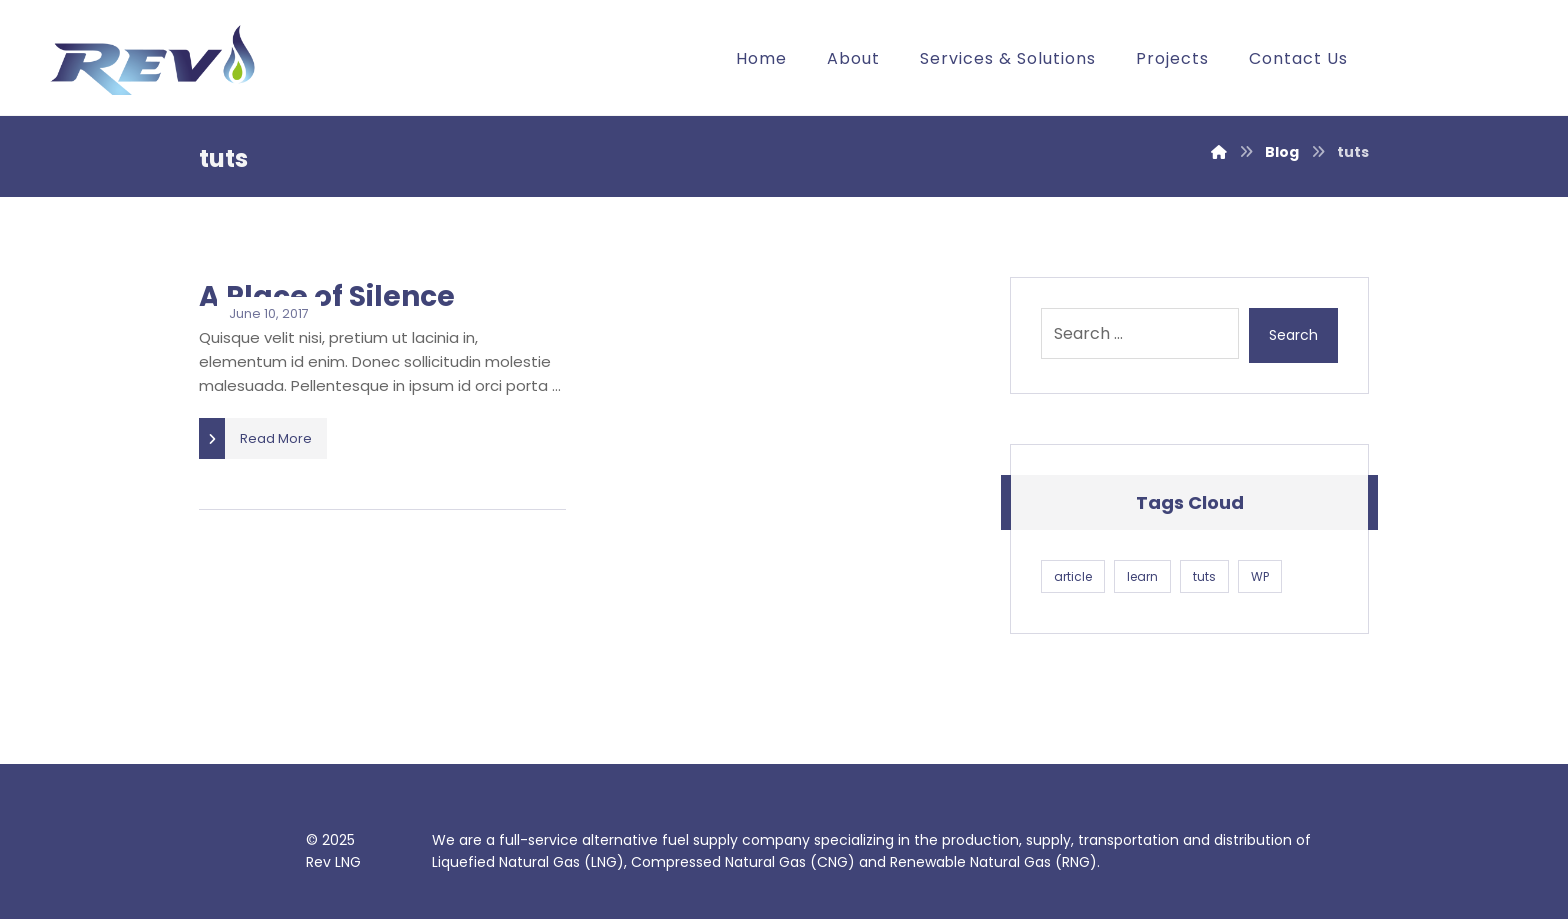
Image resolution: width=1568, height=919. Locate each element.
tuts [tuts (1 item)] (1204, 576)
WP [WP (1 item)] (1260, 576)
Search (1293, 335)
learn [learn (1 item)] (1142, 576)
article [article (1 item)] (1073, 576)
